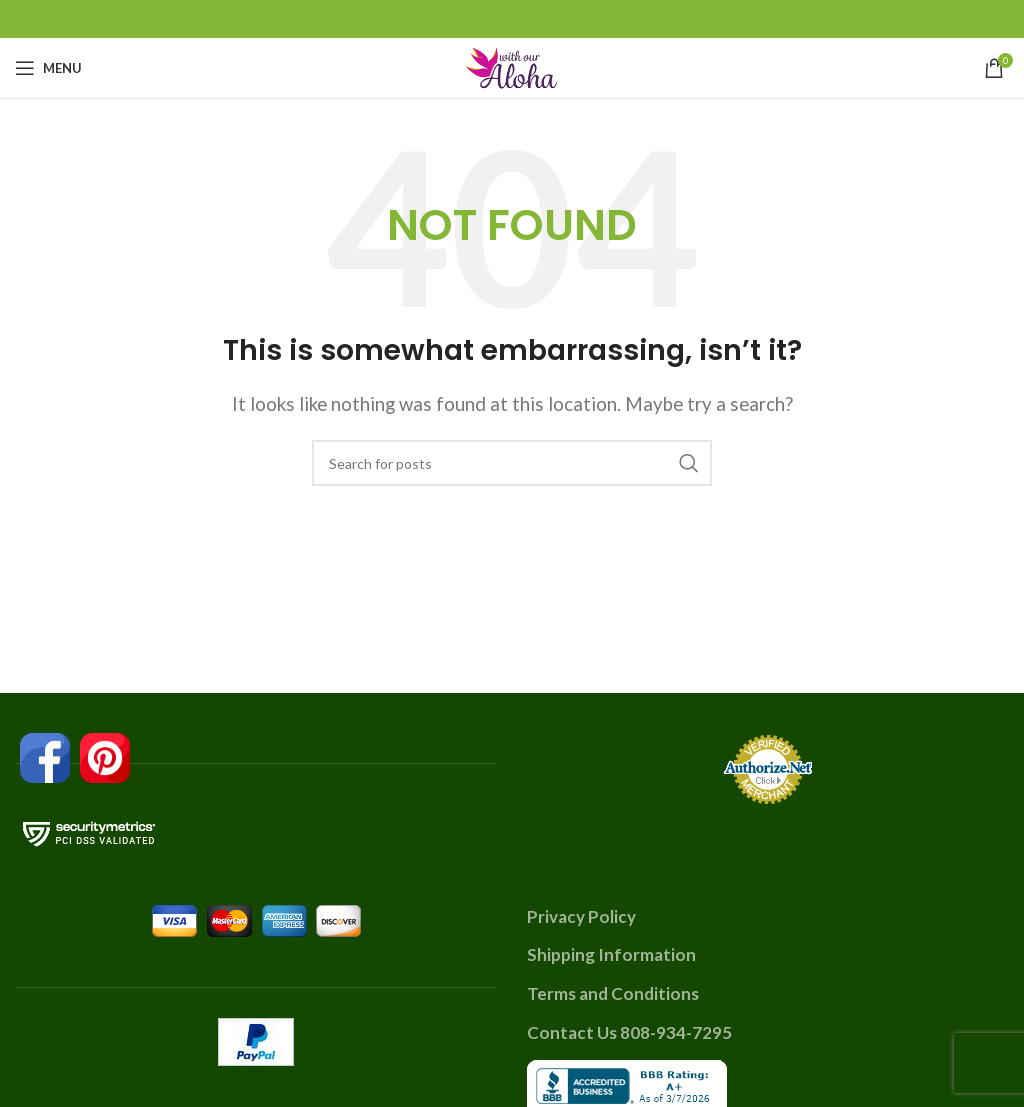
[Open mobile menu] (48, 68)
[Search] (512, 463)
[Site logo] (512, 65)
